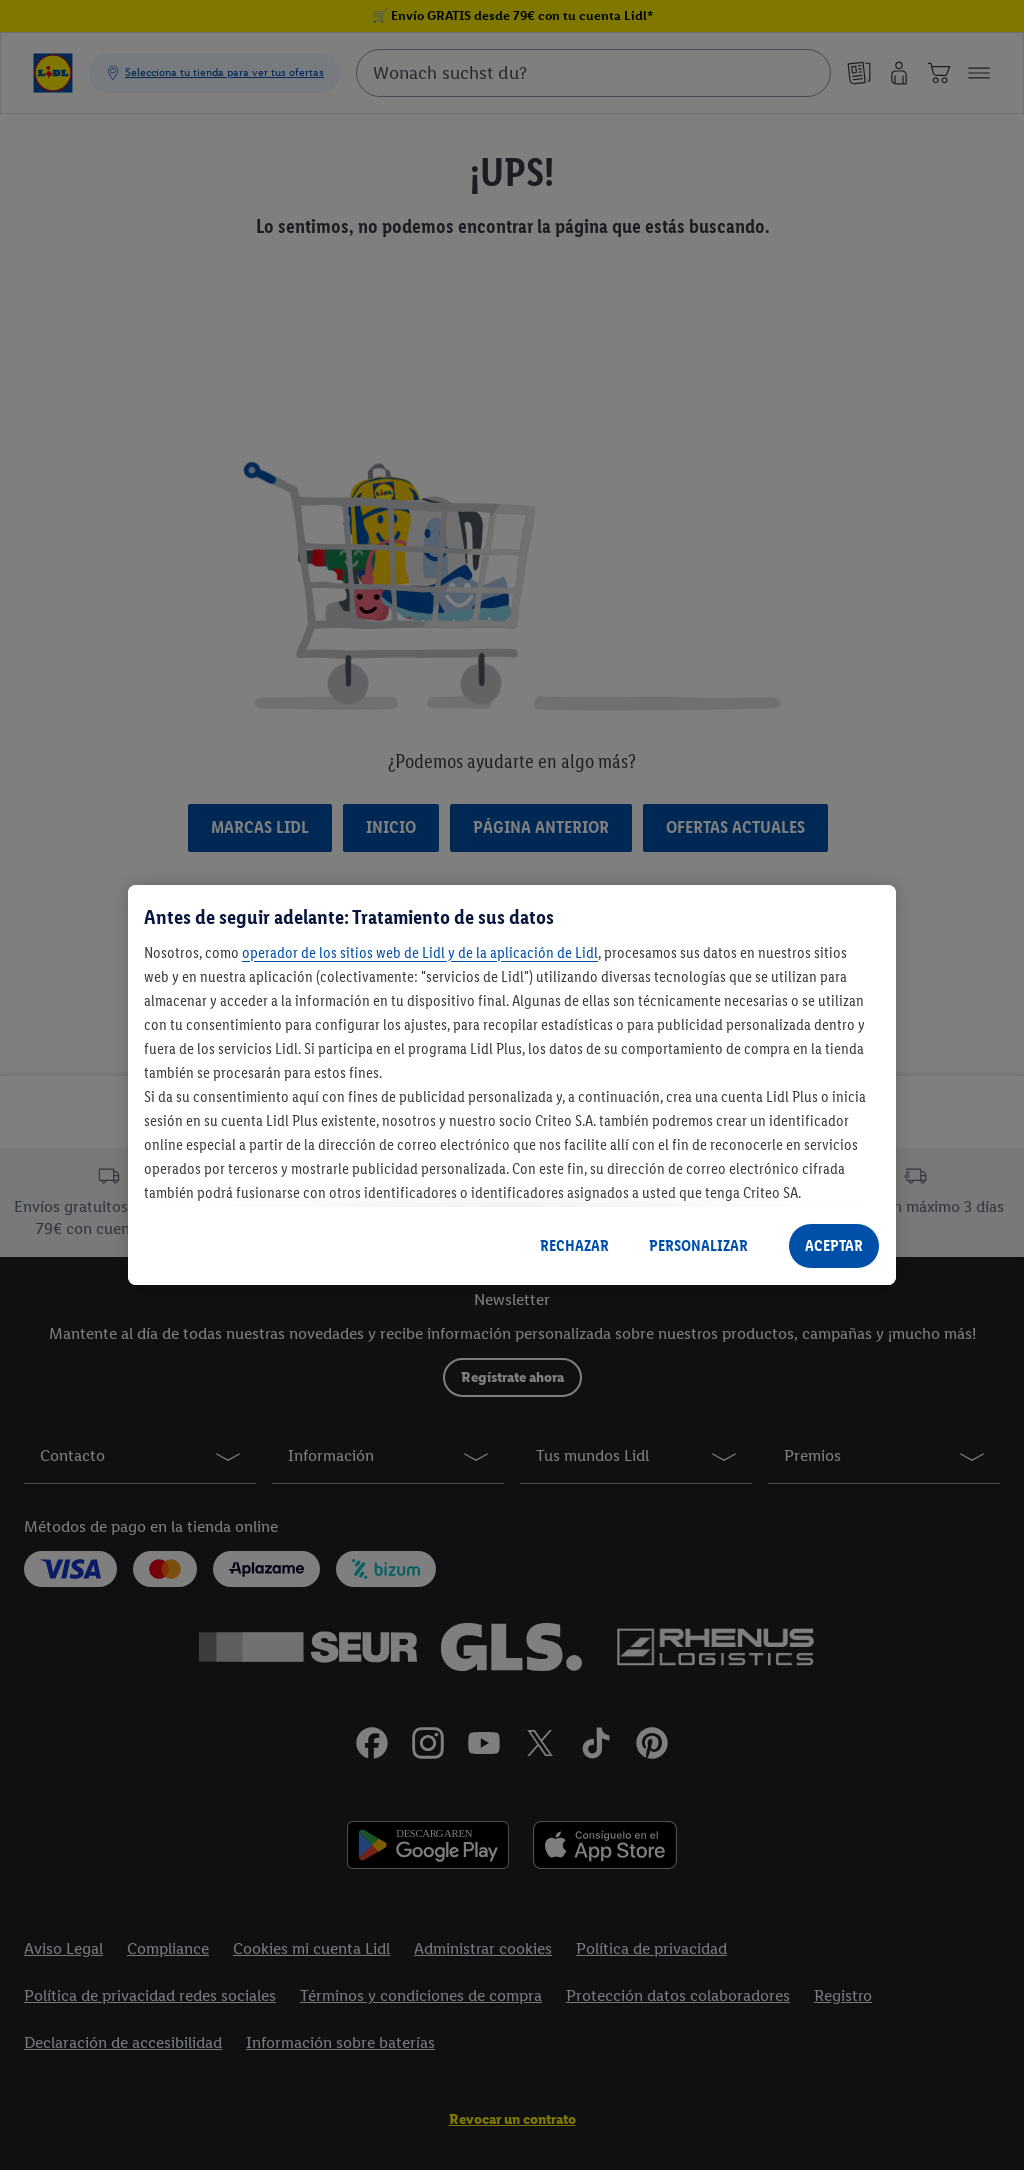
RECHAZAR (574, 1245)
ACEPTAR (834, 1245)
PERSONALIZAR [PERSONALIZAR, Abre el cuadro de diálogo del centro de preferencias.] (698, 1245)
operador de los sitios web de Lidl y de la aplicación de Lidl (420, 952)
